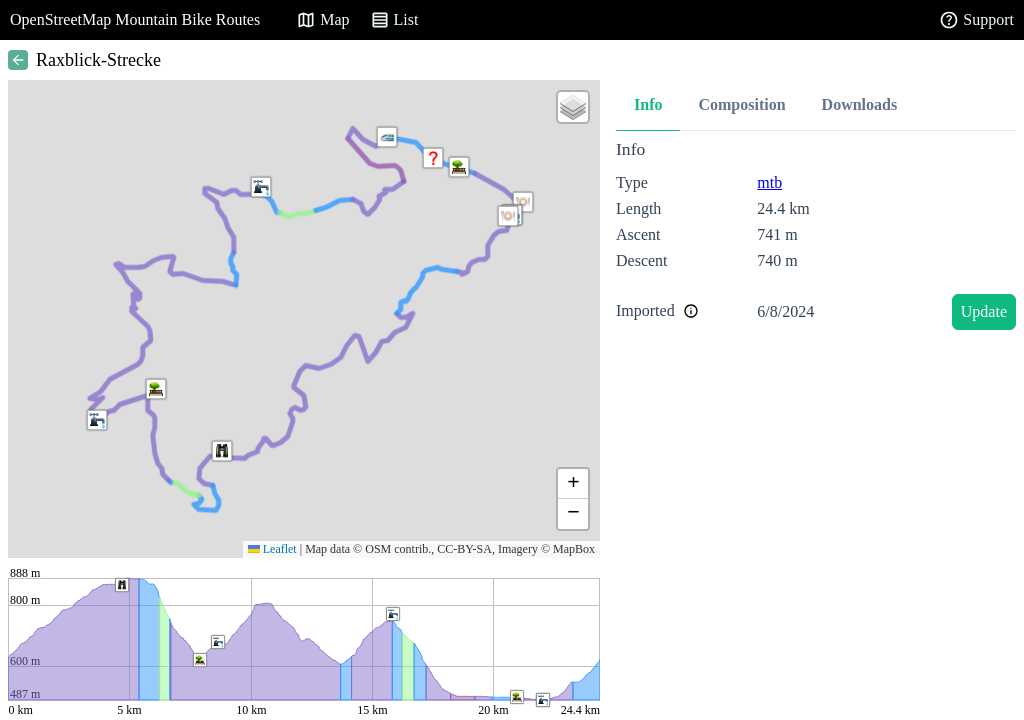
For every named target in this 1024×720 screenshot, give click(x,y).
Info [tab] (648, 104)
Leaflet (272, 549)
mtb (769, 182)
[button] (433, 158)
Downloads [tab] (860, 104)
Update (984, 311)
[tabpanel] (816, 238)
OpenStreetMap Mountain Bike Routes (135, 19)
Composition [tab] (741, 104)
